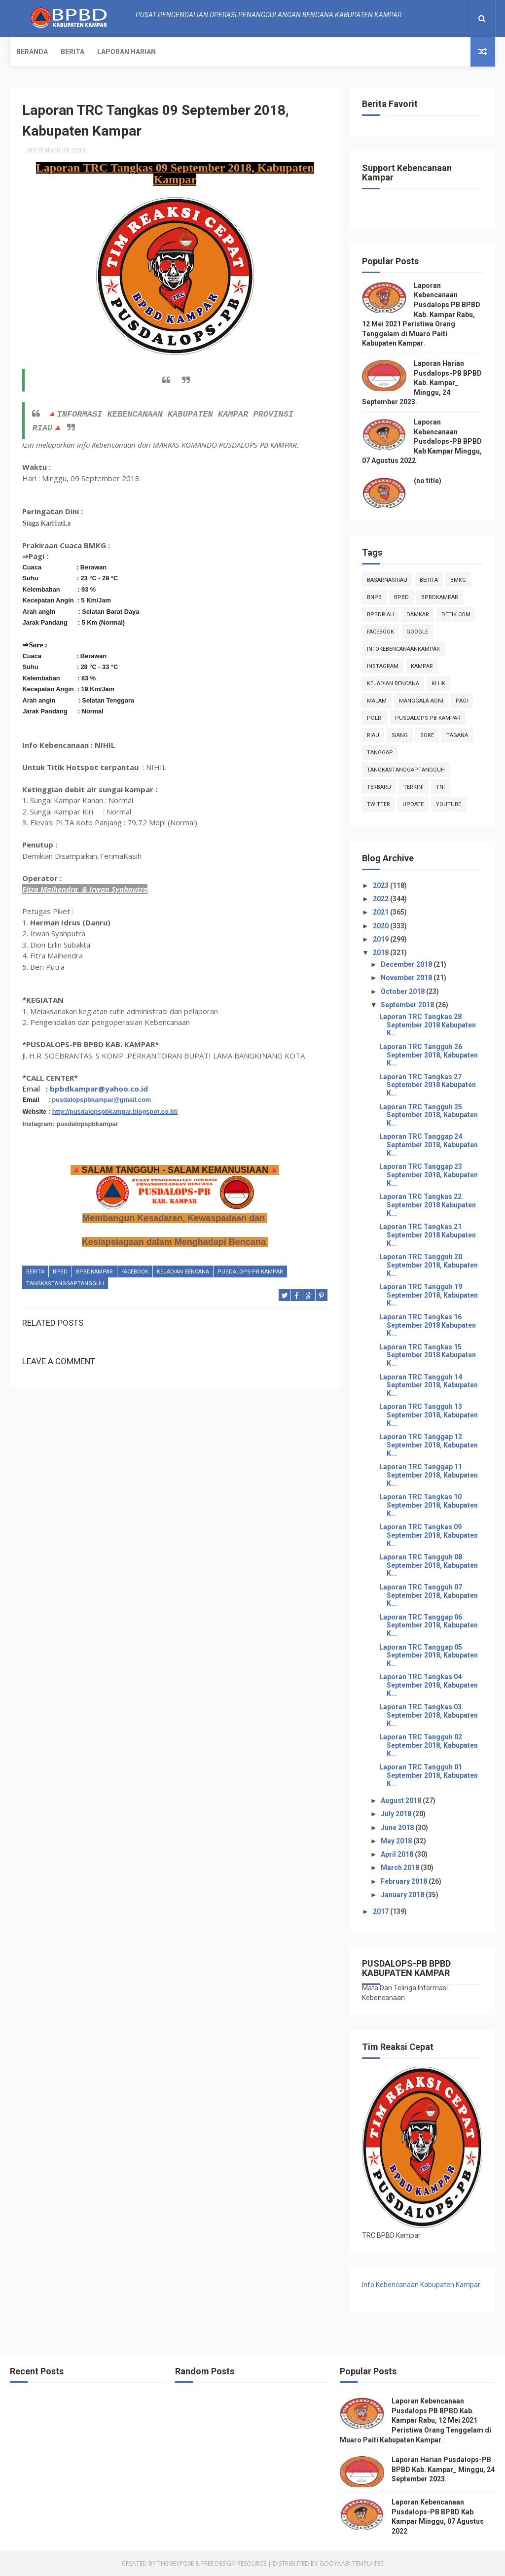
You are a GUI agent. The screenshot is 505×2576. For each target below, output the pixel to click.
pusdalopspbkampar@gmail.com (101, 1099)
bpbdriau (380, 614)
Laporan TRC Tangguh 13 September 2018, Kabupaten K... (428, 1415)
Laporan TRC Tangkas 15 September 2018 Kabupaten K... (427, 1355)
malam (377, 701)
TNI (440, 787)
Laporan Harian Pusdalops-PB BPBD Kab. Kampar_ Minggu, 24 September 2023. (422, 382)
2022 (381, 899)
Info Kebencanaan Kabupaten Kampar (421, 2285)
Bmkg (458, 580)
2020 (381, 926)
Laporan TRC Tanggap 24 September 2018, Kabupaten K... (428, 1144)
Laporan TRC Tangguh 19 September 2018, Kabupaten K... (428, 1295)
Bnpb (374, 597)
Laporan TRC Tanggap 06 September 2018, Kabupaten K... (428, 1625)
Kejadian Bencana (183, 1272)
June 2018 (398, 1828)
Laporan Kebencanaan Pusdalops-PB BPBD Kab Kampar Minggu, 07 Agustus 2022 (422, 441)
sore (427, 735)
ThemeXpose (175, 2563)
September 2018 (408, 1005)
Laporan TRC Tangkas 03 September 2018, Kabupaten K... (428, 1715)
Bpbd (60, 1272)
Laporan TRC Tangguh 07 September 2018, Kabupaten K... (428, 1595)
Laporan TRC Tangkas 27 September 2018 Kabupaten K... (427, 1085)
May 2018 (397, 1841)
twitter (378, 804)
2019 (381, 939)
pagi (462, 701)
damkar (417, 614)
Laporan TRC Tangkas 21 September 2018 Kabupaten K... (427, 1235)
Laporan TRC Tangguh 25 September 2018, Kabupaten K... (428, 1115)
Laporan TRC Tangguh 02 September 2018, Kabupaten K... (428, 1745)
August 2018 (402, 1800)
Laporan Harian (126, 52)
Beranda (32, 52)
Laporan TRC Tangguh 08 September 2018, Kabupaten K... (428, 1565)
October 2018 (403, 991)
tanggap (380, 752)
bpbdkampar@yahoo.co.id (99, 1089)
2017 (381, 1911)
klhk (438, 683)
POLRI (375, 718)
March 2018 (401, 1867)
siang (400, 735)
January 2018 (403, 1895)
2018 (381, 952)
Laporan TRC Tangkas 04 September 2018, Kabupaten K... (428, 1685)
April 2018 (398, 1854)
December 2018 (407, 964)
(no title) (427, 481)
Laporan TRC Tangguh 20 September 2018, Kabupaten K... (428, 1265)
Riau (373, 735)
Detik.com (455, 614)
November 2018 (407, 978)
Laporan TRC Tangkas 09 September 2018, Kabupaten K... (428, 1535)
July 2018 (397, 1814)
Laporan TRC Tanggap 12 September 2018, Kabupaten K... (428, 1445)
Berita (72, 52)
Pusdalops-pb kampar (250, 1272)
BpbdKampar (94, 1272)
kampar (422, 666)
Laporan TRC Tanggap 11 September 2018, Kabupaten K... (428, 1475)
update (413, 804)
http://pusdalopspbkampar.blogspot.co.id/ (115, 1111)
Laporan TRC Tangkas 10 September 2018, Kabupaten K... (428, 1505)
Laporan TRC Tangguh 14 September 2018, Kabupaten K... (428, 1385)
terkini (413, 787)
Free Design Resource (233, 2563)
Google (417, 632)
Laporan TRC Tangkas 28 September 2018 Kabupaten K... (427, 1025)
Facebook (134, 1272)
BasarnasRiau (387, 580)
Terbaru (379, 787)
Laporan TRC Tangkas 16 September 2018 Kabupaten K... (427, 1325)
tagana (457, 735)
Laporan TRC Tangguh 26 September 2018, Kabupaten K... (428, 1055)
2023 (381, 885)
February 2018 (405, 1881)
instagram (382, 666)
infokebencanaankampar (403, 649)
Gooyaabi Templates (351, 2563)
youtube (448, 804)
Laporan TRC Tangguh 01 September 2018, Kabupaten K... (428, 1775)
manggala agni (421, 701)
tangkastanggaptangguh (65, 1283)
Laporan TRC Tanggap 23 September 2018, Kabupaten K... (428, 1175)
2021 (381, 912)
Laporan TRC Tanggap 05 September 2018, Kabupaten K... (428, 1655)
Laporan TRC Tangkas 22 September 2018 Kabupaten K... (427, 1205)
